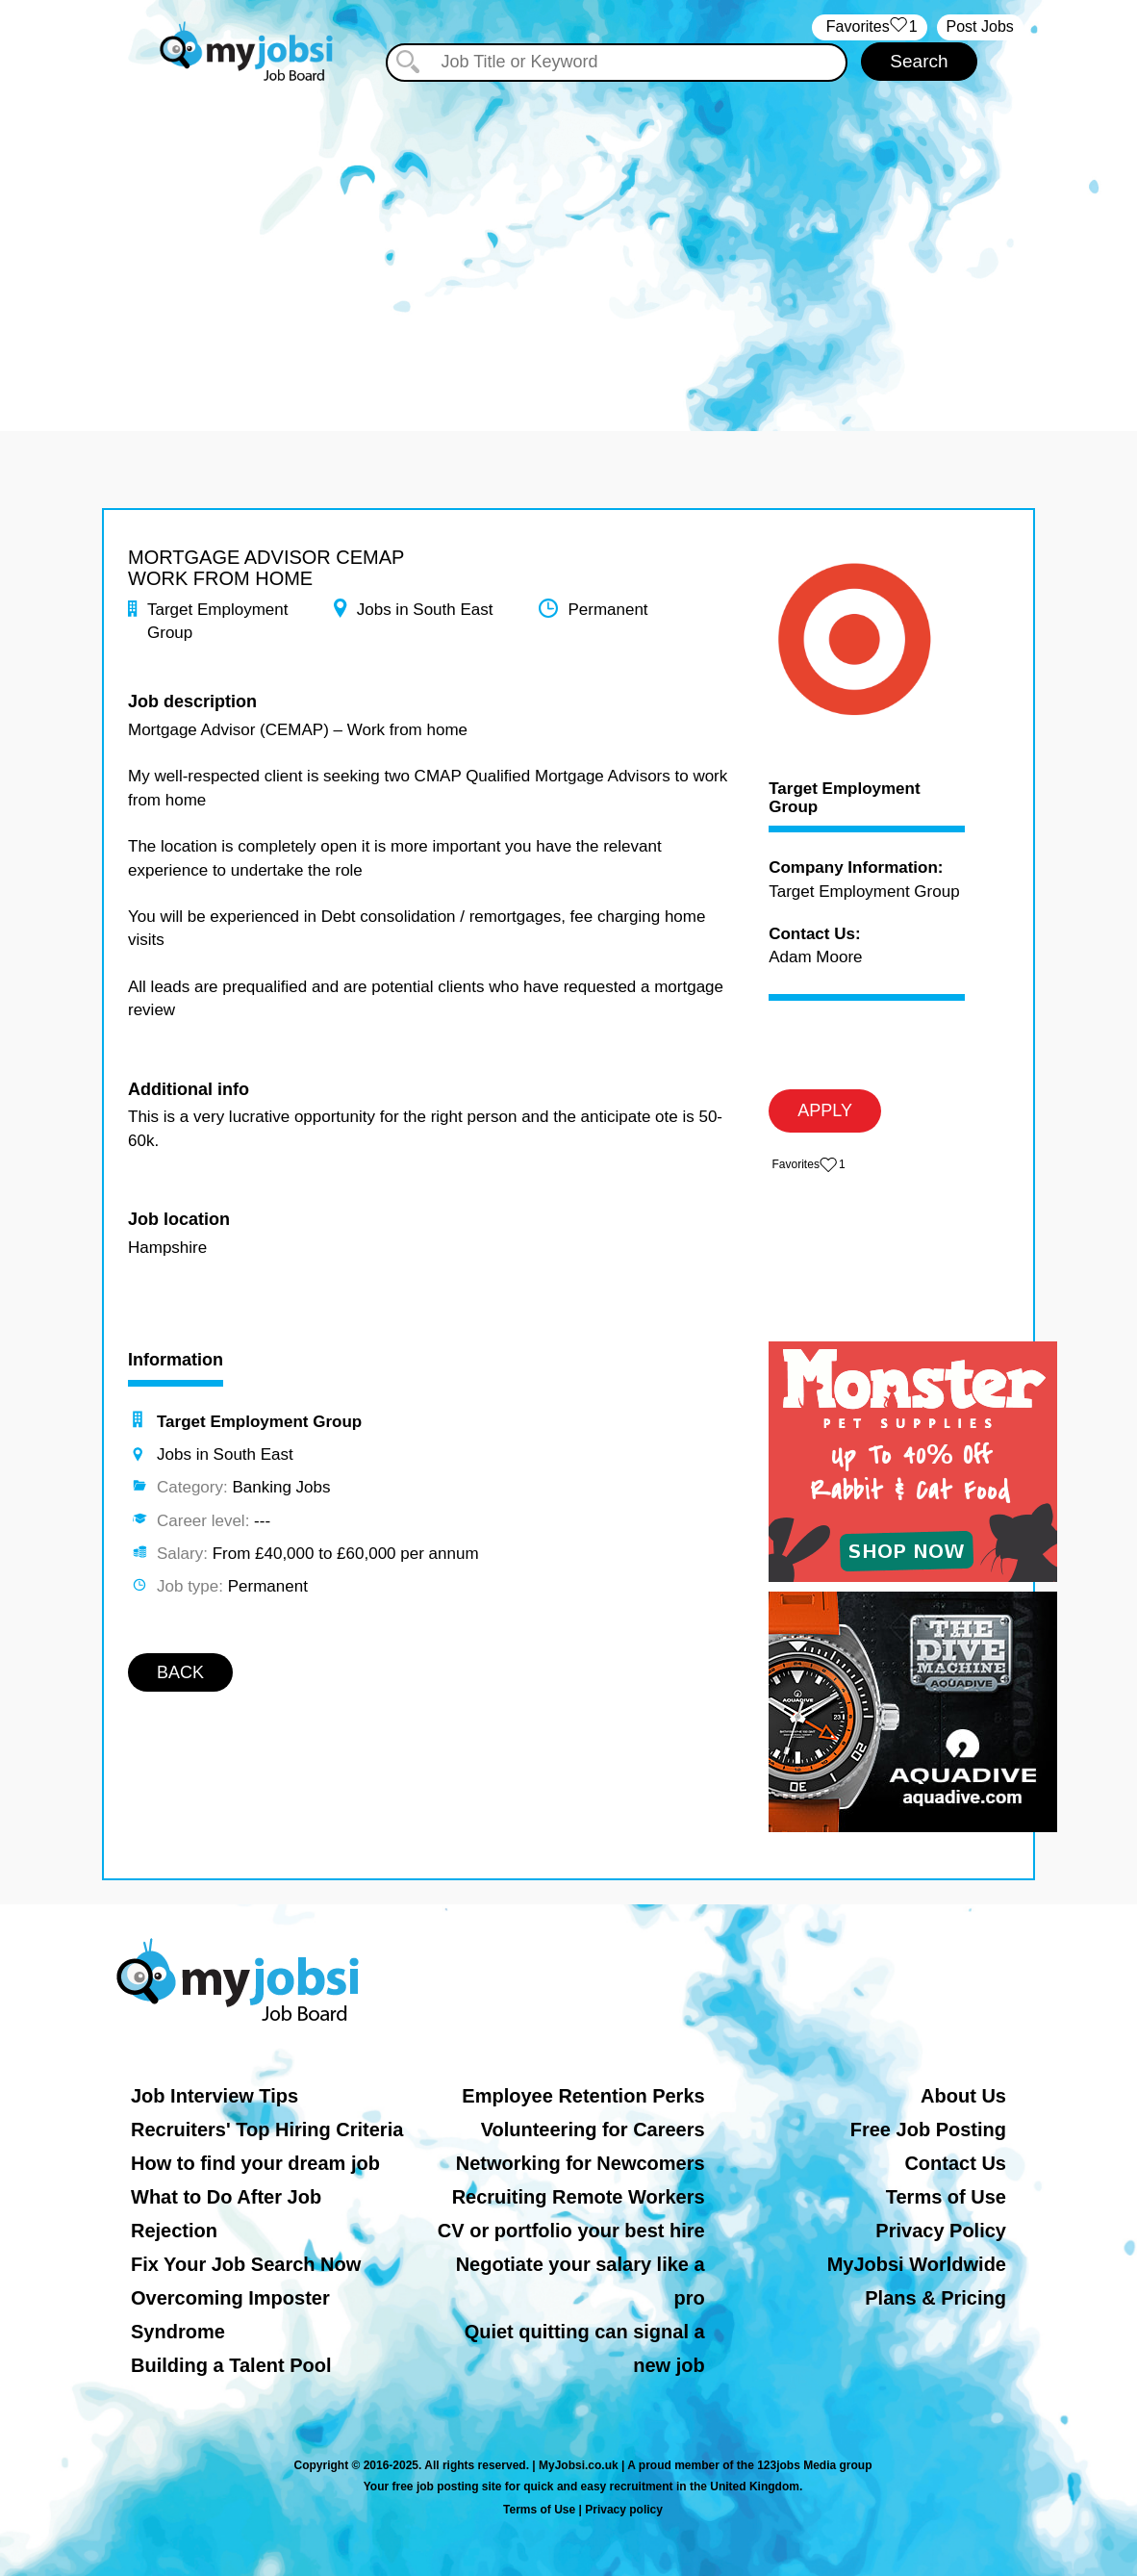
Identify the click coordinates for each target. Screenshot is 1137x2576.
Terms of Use (946, 2196)
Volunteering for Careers (593, 2129)
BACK (180, 1672)
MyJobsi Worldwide (916, 2264)
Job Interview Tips (214, 2095)
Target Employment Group (844, 798)
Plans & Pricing (935, 2297)
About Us (963, 2095)
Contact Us (955, 2163)
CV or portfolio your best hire (571, 2230)
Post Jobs (980, 26)
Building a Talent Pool (231, 2365)
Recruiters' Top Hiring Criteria (267, 2129)
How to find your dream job (255, 2163)
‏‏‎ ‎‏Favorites (869, 27)
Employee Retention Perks (583, 2095)
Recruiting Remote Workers (578, 2196)
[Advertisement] (568, 248)
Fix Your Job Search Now (246, 2264)
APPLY (824, 1110)
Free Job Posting (928, 2129)
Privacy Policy (940, 2230)
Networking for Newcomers (580, 2163)
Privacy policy (624, 2509)
